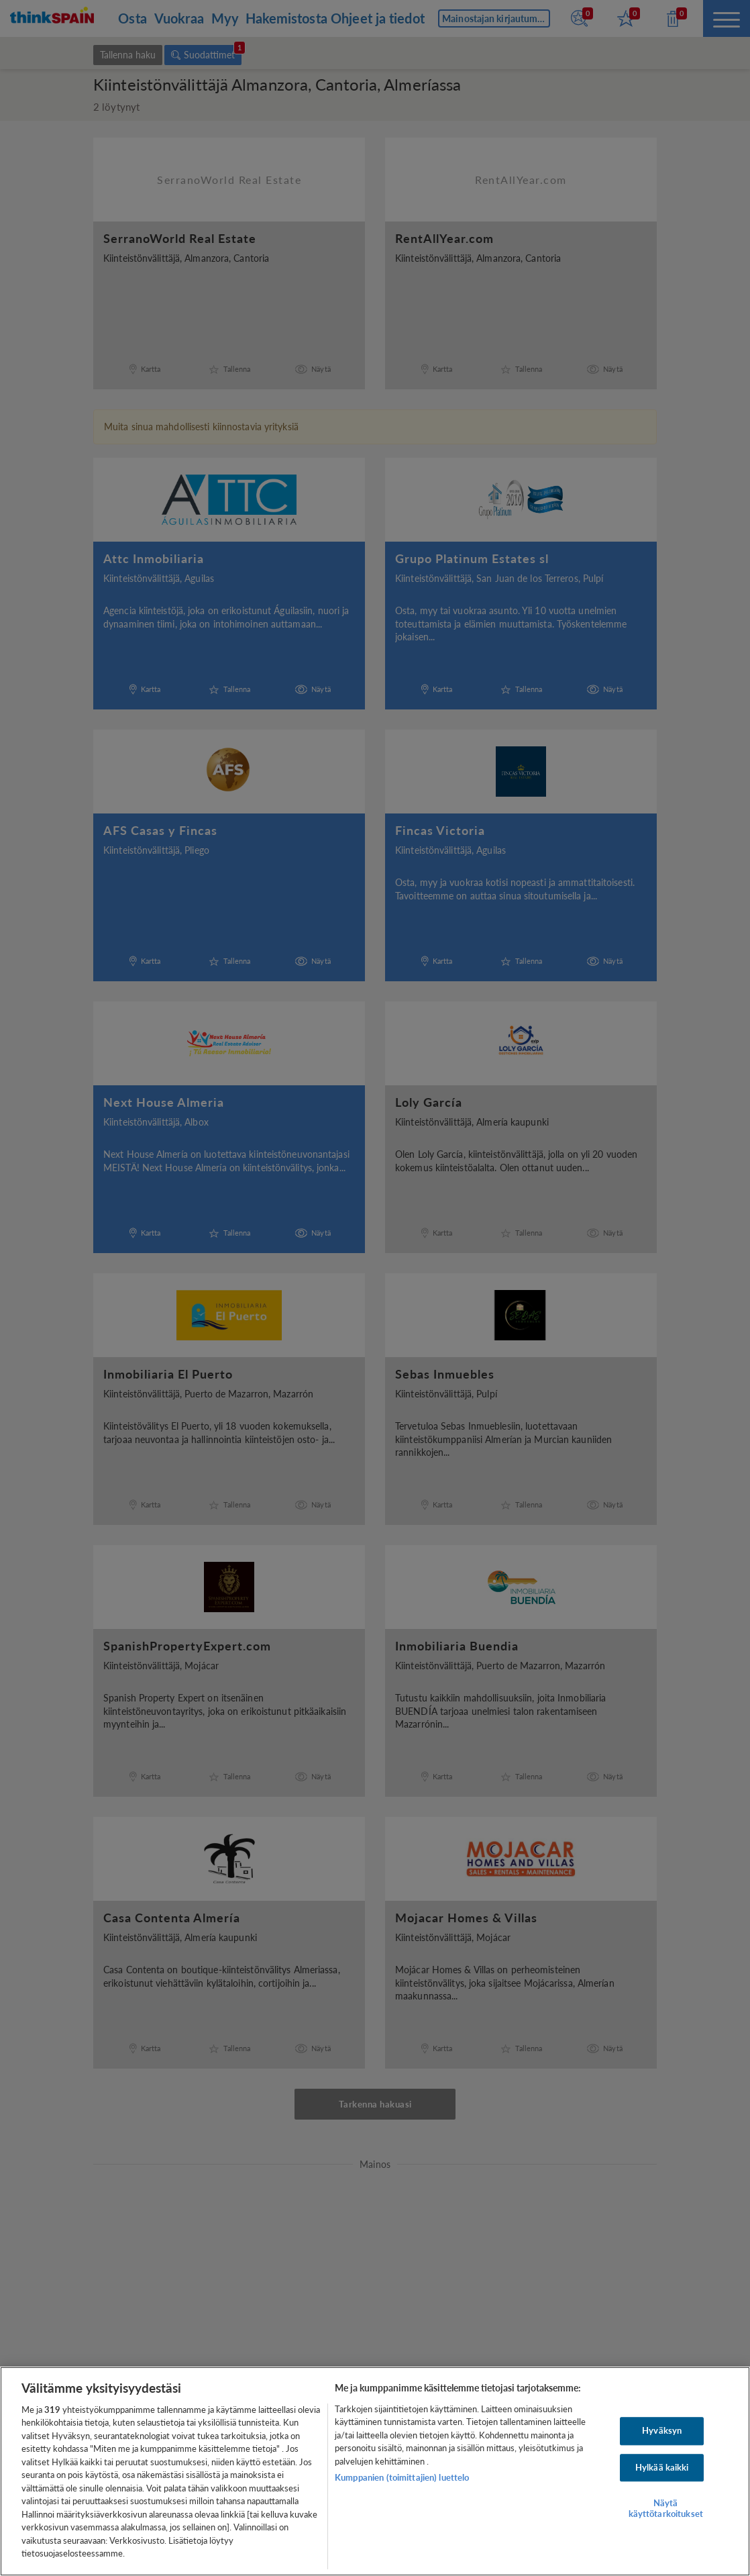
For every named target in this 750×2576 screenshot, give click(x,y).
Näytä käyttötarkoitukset (666, 2508)
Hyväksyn (662, 2430)
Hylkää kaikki (662, 2467)
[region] (375, 2471)
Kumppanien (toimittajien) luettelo (402, 2477)
